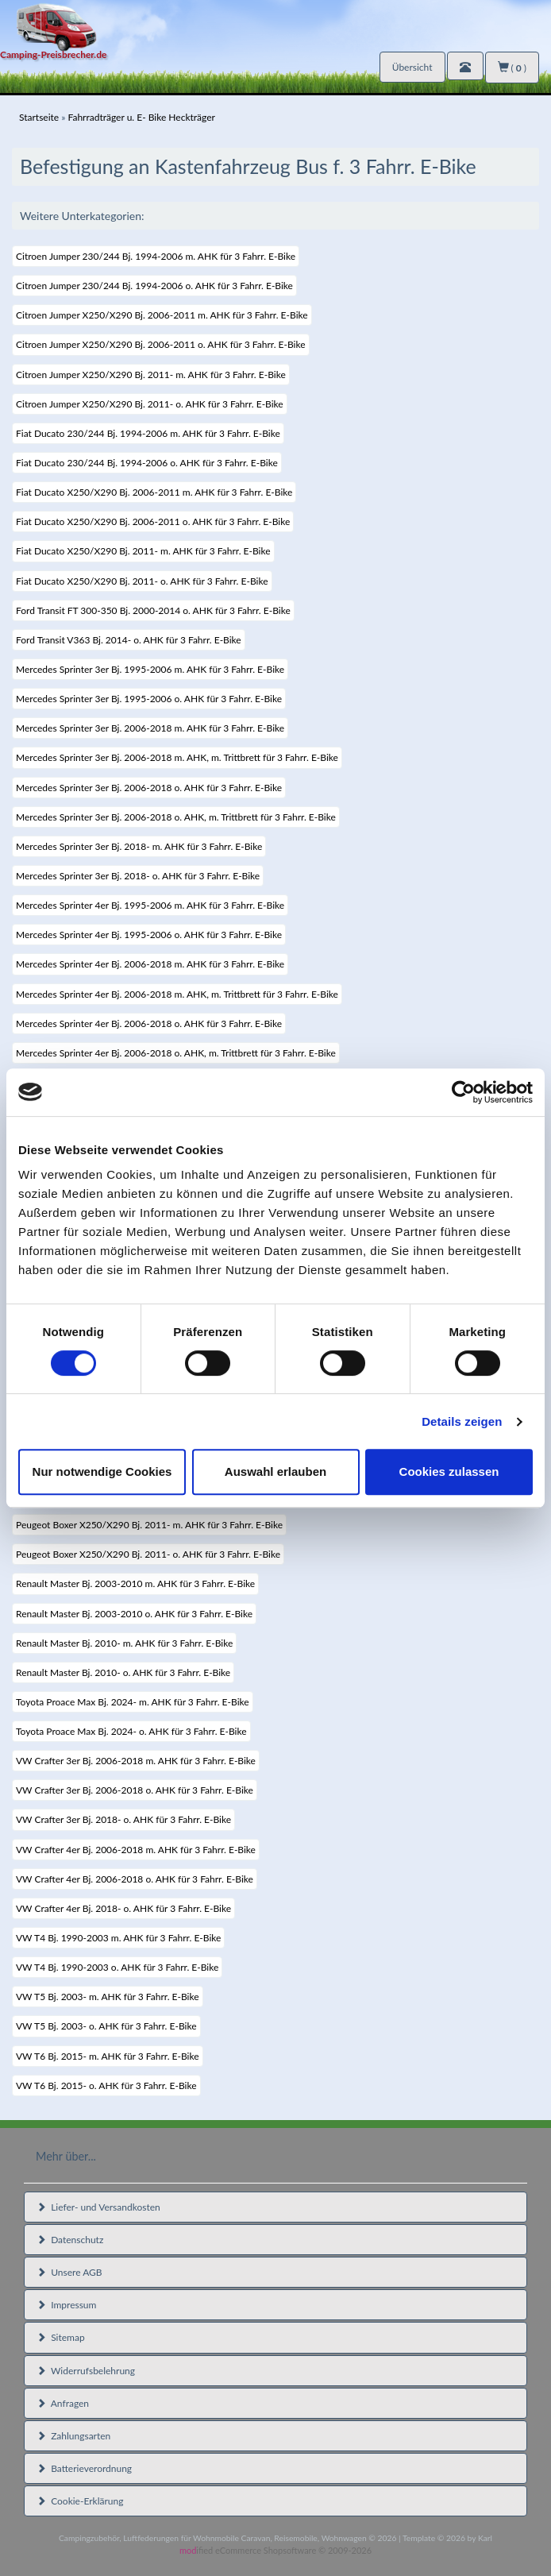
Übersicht (412, 67)
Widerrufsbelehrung (86, 2371)
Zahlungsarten (73, 2436)
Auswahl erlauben (275, 1471)
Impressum (66, 2305)
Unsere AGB (69, 2272)
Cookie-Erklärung (80, 2501)
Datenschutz (70, 2240)
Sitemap (61, 2337)
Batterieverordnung (84, 2468)
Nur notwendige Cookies (102, 1471)
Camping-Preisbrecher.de (53, 54)
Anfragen (63, 2403)
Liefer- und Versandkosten (98, 2207)
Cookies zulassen (449, 1471)
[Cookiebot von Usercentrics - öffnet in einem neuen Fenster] (463, 1092)
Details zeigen (462, 1421)
